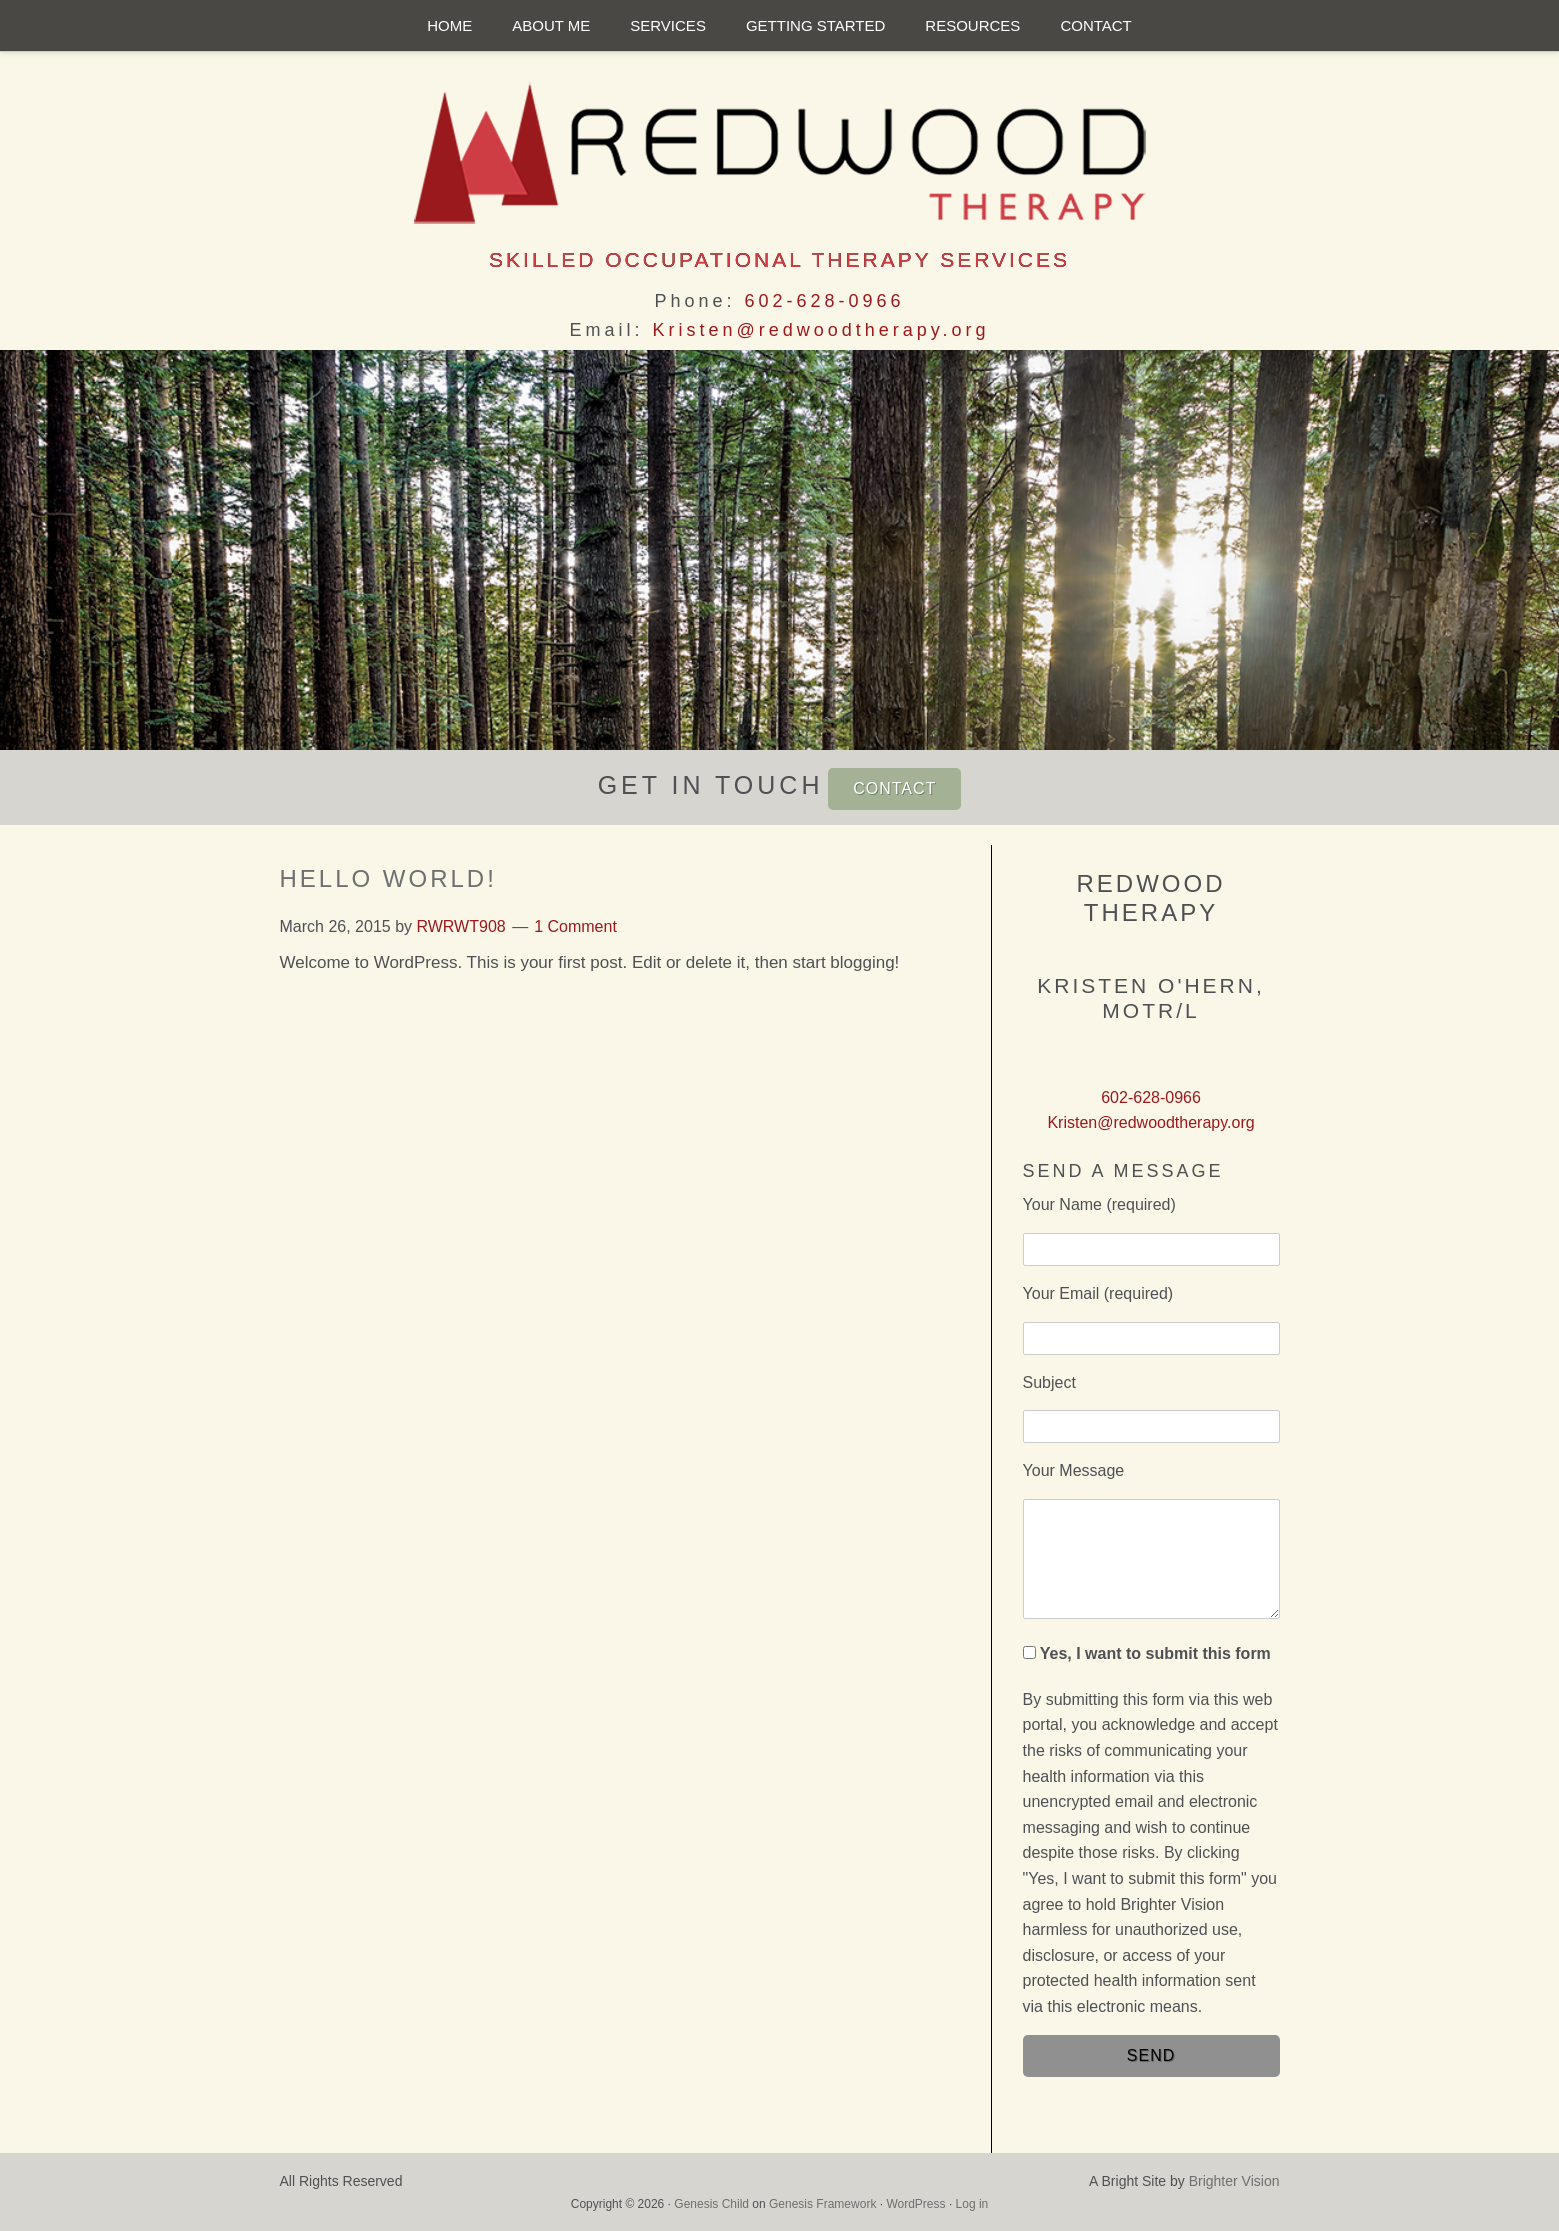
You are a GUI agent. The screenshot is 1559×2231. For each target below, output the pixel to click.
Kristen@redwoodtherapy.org (820, 330)
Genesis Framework (822, 2204)
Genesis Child (711, 2204)
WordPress (915, 2204)
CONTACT (894, 788)
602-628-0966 (824, 301)
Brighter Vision (1234, 2181)
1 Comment (575, 926)
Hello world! (388, 878)
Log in (972, 2204)
